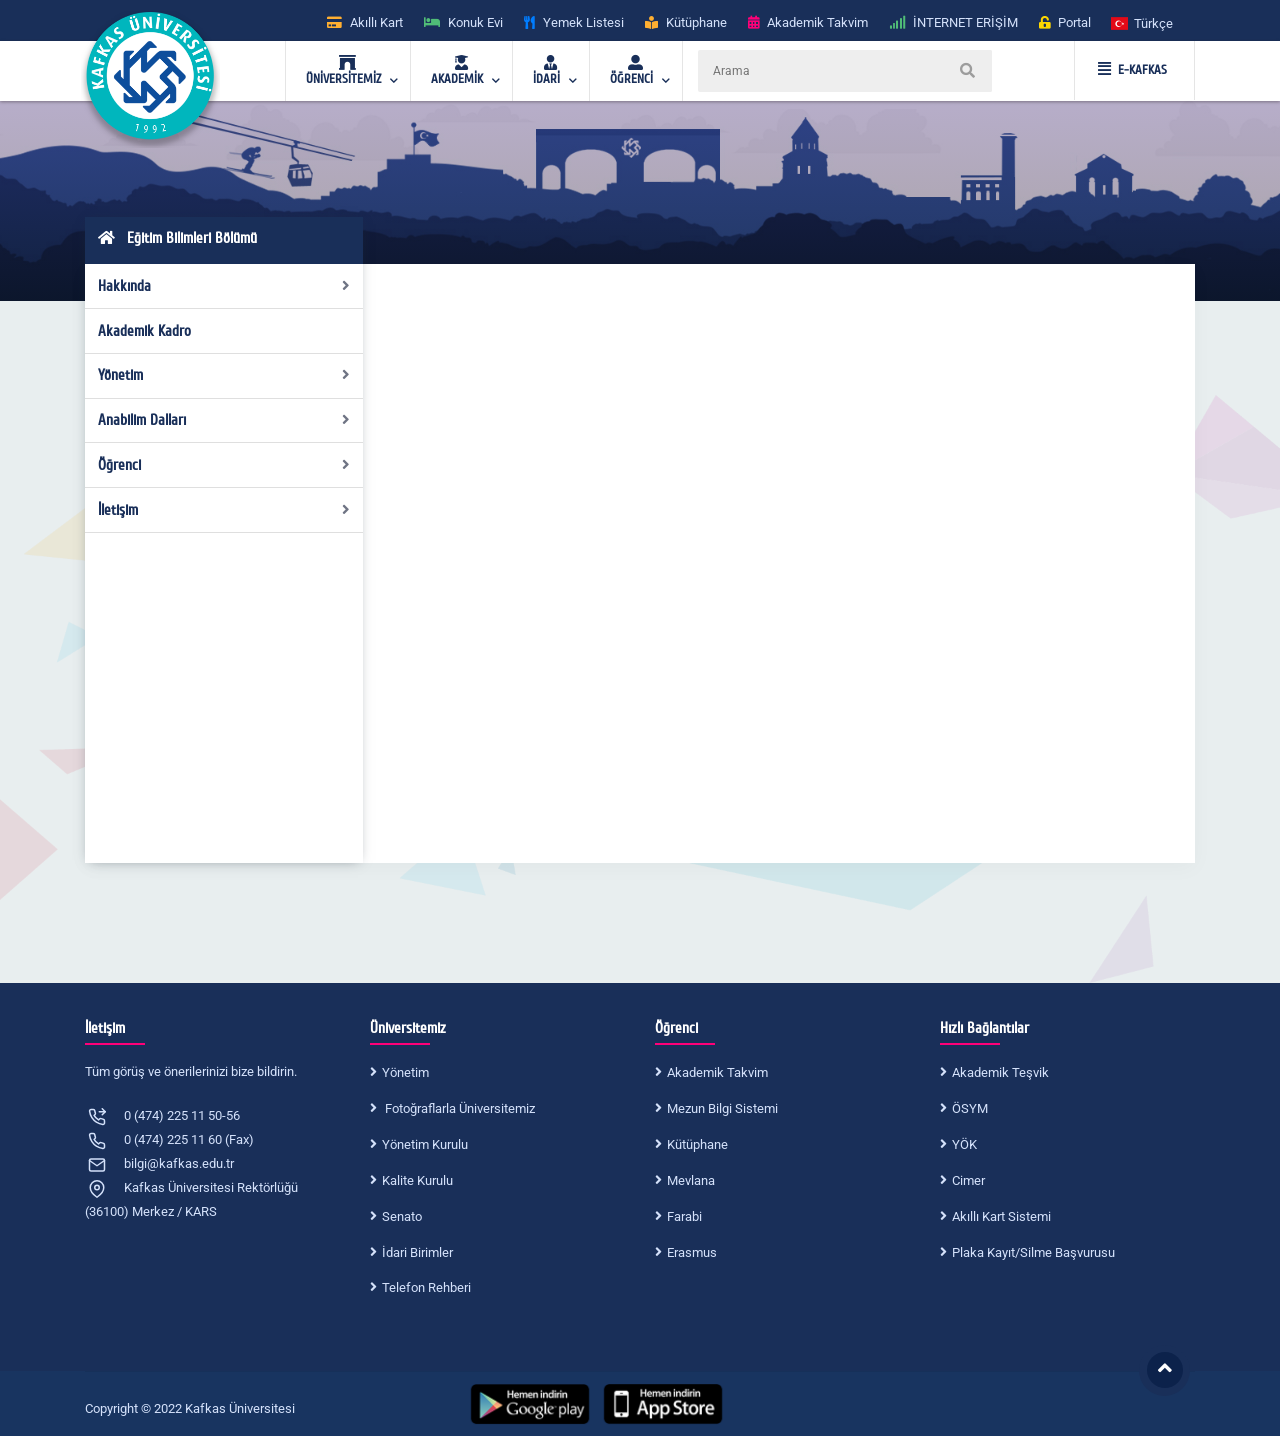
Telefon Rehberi (426, 1287)
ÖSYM (970, 1108)
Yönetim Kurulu (425, 1144)
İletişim (224, 510)
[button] (1143, 22)
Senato (402, 1216)
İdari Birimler (417, 1252)
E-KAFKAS (1132, 70)
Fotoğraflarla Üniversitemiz (458, 1108)
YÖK (964, 1144)
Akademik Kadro (144, 331)
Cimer (968, 1180)
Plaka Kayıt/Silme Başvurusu (1033, 1252)
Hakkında (224, 286)
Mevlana (691, 1180)
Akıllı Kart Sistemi (1001, 1216)
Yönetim (224, 375)
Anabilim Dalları (224, 420)
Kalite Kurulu (417, 1180)
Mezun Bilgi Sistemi (722, 1108)
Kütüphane (697, 1144)
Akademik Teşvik (1000, 1072)
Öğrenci (224, 465)
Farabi (684, 1216)
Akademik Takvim (717, 1072)
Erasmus (692, 1252)
